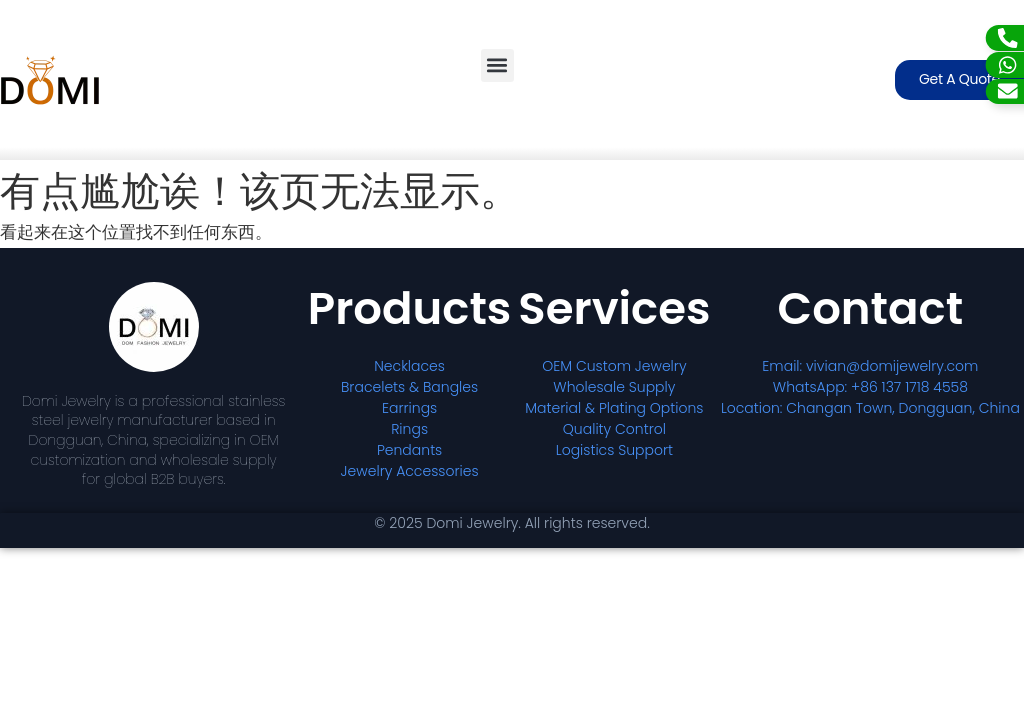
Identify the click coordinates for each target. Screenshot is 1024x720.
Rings (409, 429)
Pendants (409, 450)
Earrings (409, 408)
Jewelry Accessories (410, 471)
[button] (497, 65)
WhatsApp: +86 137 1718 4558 (870, 387)
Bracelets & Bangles (409, 387)
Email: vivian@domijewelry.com (870, 366)
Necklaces (409, 366)
